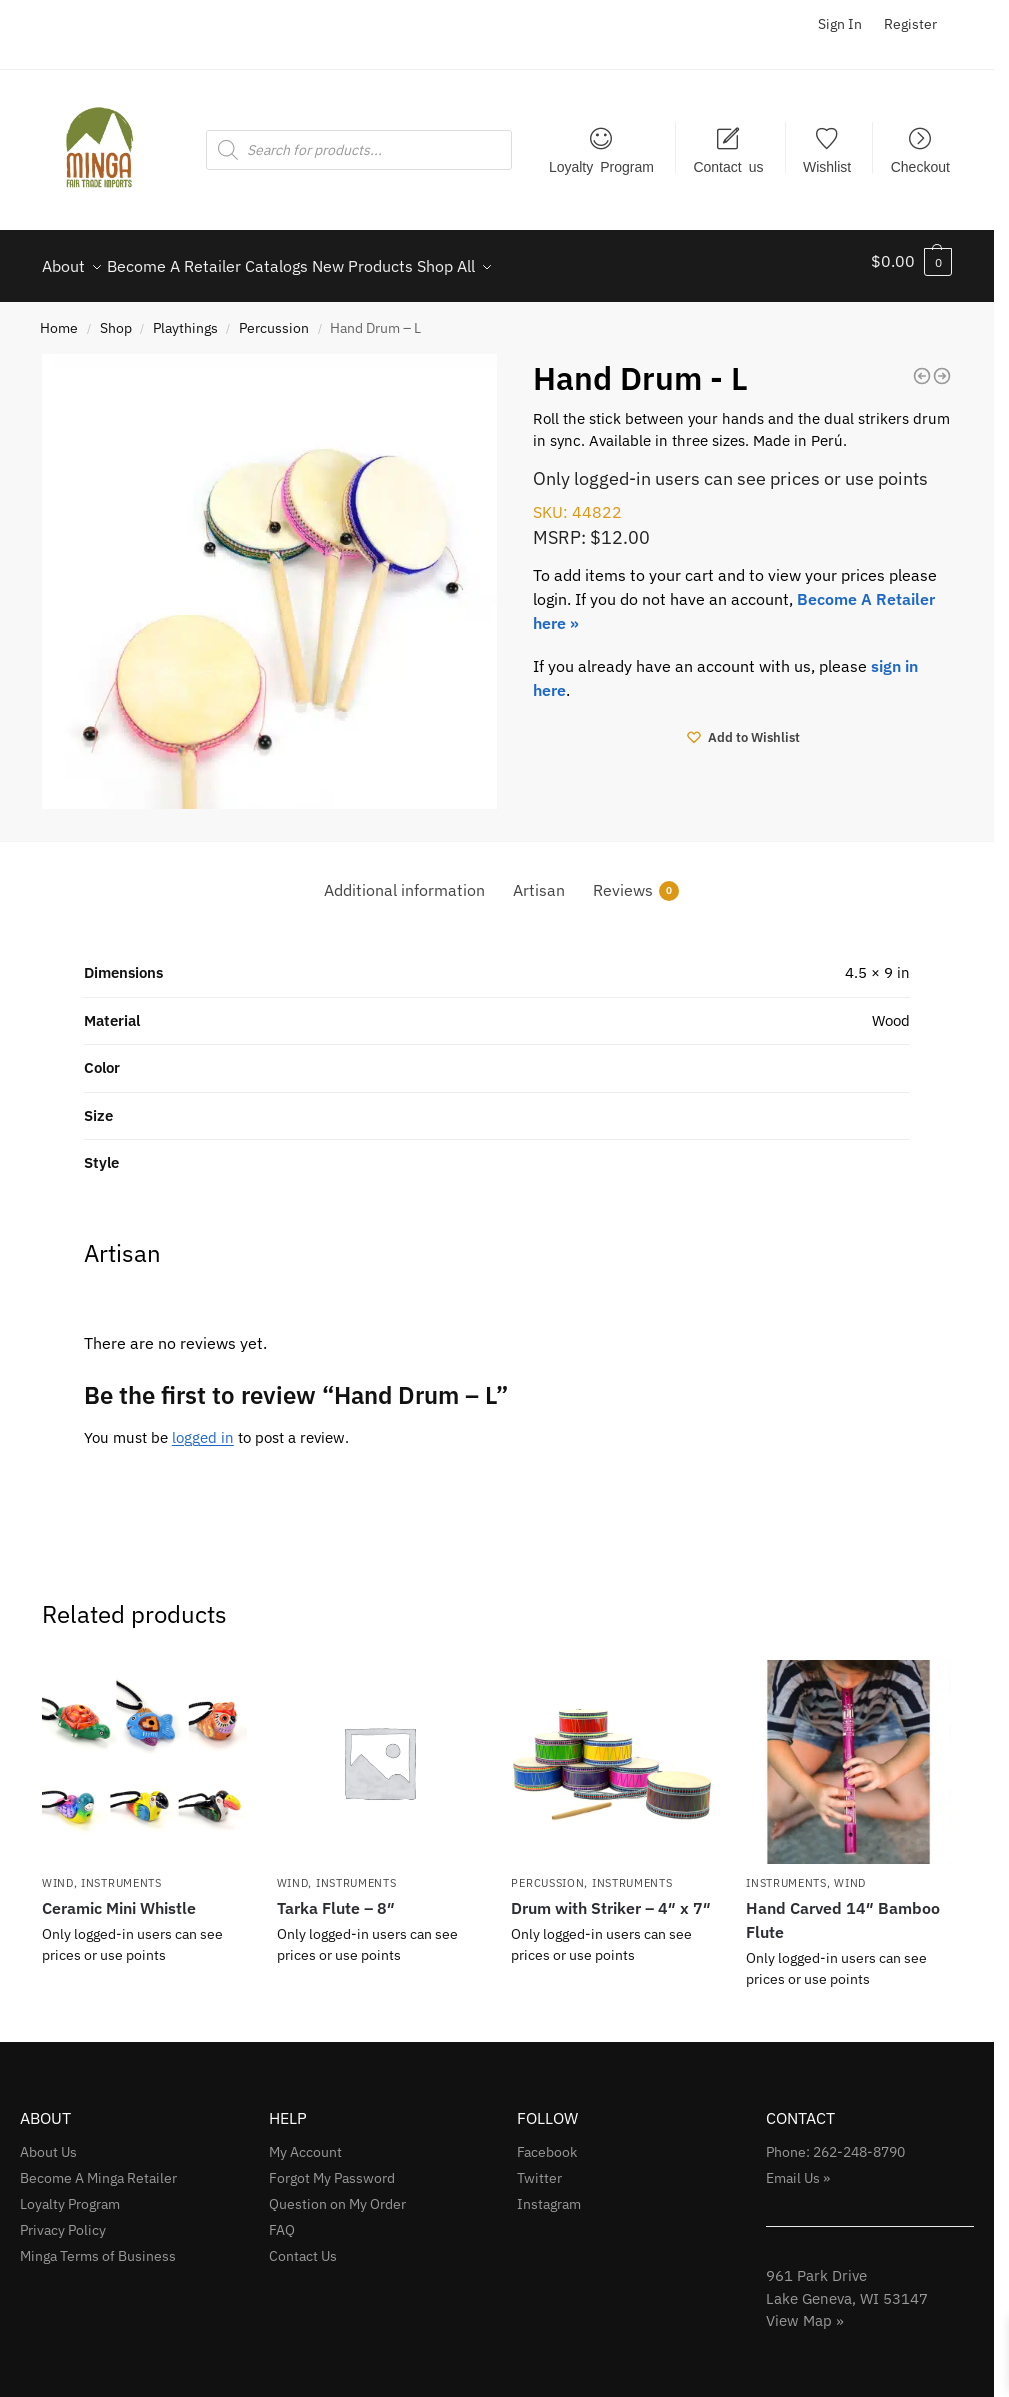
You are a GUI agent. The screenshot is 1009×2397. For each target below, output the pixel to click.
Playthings (185, 317)
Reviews (636, 879)
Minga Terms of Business (98, 2245)
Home (59, 317)
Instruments (121, 1872)
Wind (58, 1872)
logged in (203, 1426)
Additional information (404, 879)
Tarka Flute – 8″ (336, 1897)
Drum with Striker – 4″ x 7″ (611, 1897)
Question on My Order (337, 2193)
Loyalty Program (601, 166)
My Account (305, 2141)
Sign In (840, 24)
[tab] (404, 879)
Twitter (539, 2167)
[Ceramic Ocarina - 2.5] (922, 365)
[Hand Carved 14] (942, 365)
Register (910, 24)
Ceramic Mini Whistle (119, 1897)
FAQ (282, 2219)
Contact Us (303, 2245)
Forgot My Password (332, 2167)
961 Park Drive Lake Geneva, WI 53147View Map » (847, 2287)
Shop (116, 317)
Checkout (920, 166)
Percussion (274, 317)
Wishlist (827, 166)
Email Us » (798, 2167)
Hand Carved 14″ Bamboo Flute (843, 1909)
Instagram (549, 2193)
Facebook (547, 2141)
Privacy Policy (63, 2219)
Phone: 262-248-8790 (835, 2141)
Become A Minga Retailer (98, 2167)
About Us (48, 2141)
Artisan (539, 879)
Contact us (728, 166)
